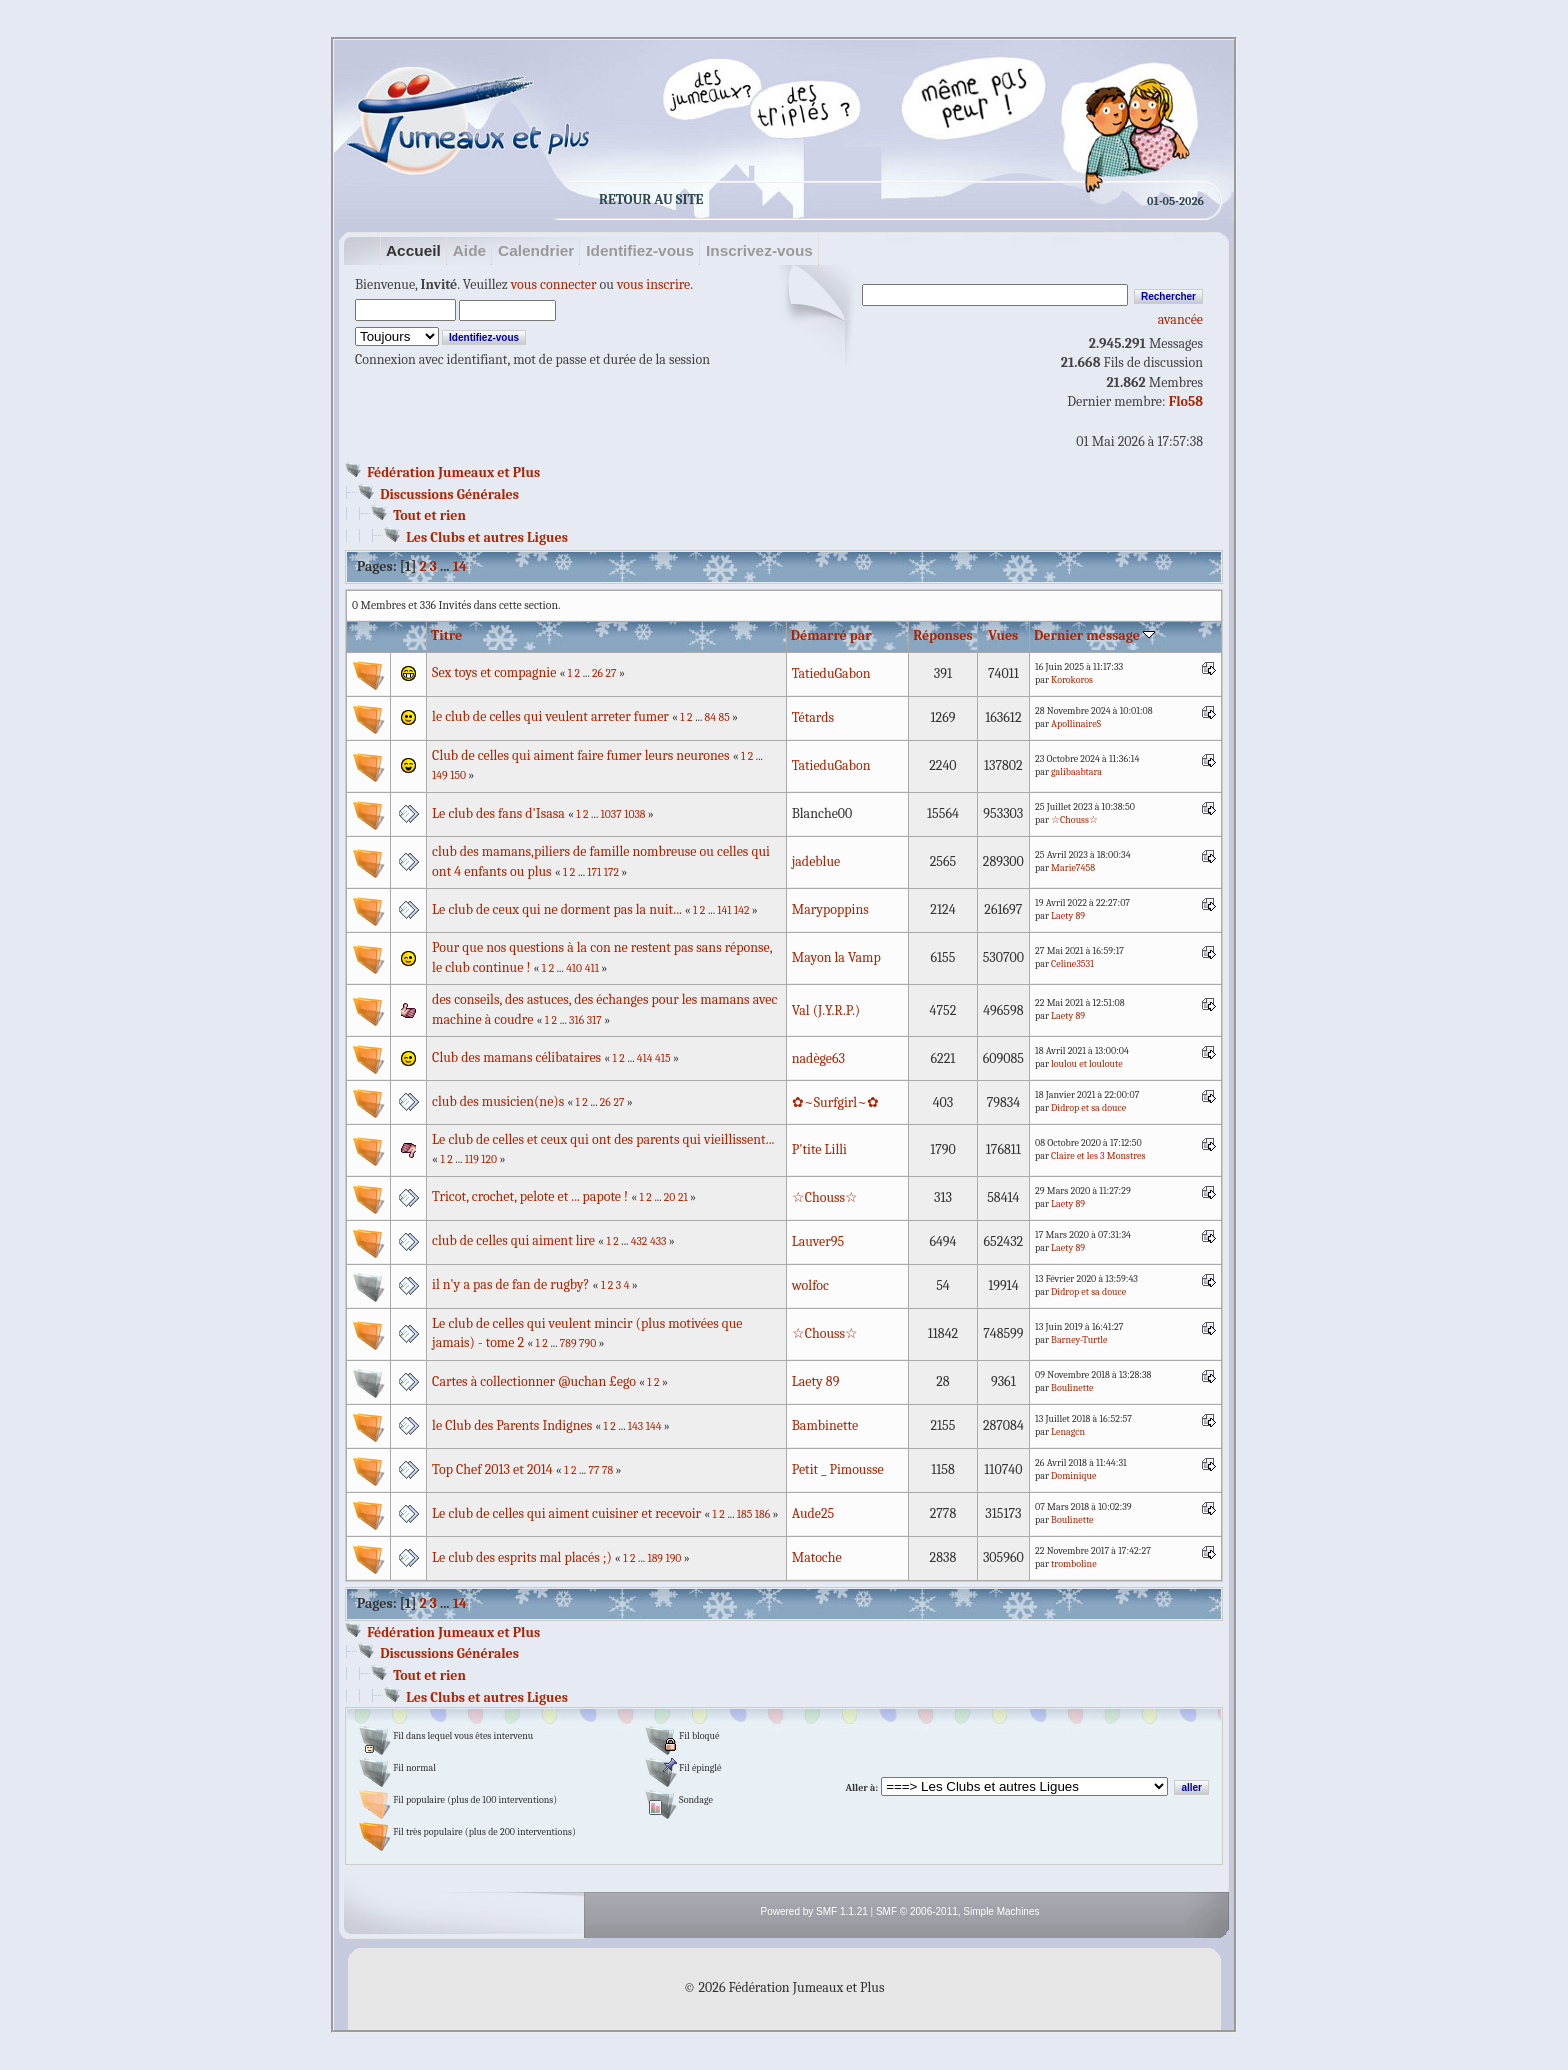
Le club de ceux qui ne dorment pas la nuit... (556, 909)
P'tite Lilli (819, 1149)
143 (635, 1426)
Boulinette (1072, 1388)
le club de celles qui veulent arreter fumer (552, 716)
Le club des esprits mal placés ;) (522, 1557)
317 (594, 1020)
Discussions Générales (449, 494)
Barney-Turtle (1079, 1340)
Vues (1003, 635)
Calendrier (536, 250)
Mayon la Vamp (836, 957)
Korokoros (1072, 680)
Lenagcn (1068, 1432)
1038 (634, 814)
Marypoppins (830, 909)
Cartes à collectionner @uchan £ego (534, 1381)
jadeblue (816, 861)
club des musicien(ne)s (498, 1101)
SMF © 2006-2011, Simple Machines (958, 1911)
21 (683, 1197)
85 (724, 717)
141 (724, 910)
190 (673, 1558)
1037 (611, 814)
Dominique (1073, 1476)
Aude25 (813, 1513)
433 (658, 1241)
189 (654, 1558)
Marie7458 (1073, 868)
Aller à (860, 1788)
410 (574, 968)
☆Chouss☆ (1074, 820)
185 (744, 1514)
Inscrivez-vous (759, 250)
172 (611, 872)
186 (762, 1514)
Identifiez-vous (640, 250)
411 (592, 968)
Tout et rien (429, 515)
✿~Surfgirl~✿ (835, 1102)
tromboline (1073, 1564)
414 (645, 1058)
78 (607, 1470)
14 (460, 566)
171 (594, 872)
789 (568, 1343)
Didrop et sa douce (1088, 1108)
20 (670, 1197)
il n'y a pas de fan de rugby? (510, 1284)
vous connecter (554, 284)
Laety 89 (1068, 916)
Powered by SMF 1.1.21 (814, 1911)
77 (593, 1470)
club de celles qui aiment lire (513, 1240)
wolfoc (810, 1285)
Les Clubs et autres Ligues (487, 537)
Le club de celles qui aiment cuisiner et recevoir (566, 1513)
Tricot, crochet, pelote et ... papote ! (530, 1196)
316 (576, 1020)
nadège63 (818, 1058)
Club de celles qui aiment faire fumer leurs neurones (580, 755)
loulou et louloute (1087, 1064)
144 (654, 1426)
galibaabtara (1076, 772)
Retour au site (651, 199)
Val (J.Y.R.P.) (826, 1010)
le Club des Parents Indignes (512, 1425)
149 (440, 775)
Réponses (942, 635)
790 (587, 1343)
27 (611, 673)
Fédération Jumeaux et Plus (453, 472)
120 (489, 1159)
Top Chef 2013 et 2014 (492, 1469)
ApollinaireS (1076, 724)
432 (639, 1241)
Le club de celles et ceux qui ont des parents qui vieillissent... (603, 1139)
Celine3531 (1072, 964)
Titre (446, 635)
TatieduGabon (831, 673)
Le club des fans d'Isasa (498, 813)
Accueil (413, 250)
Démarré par (831, 635)
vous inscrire (653, 284)
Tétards (813, 717)
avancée (1180, 319)
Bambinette (825, 1425)
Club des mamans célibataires (518, 1057)
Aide (469, 250)
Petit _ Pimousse (838, 1469)
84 (710, 717)
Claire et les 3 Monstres (1098, 1156)
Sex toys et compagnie (495, 672)
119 (472, 1159)
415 (663, 1058)
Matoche (817, 1557)
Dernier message (1094, 635)
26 (597, 673)
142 (741, 910)
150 (458, 775)
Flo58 (1186, 401)
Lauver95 (818, 1241)
